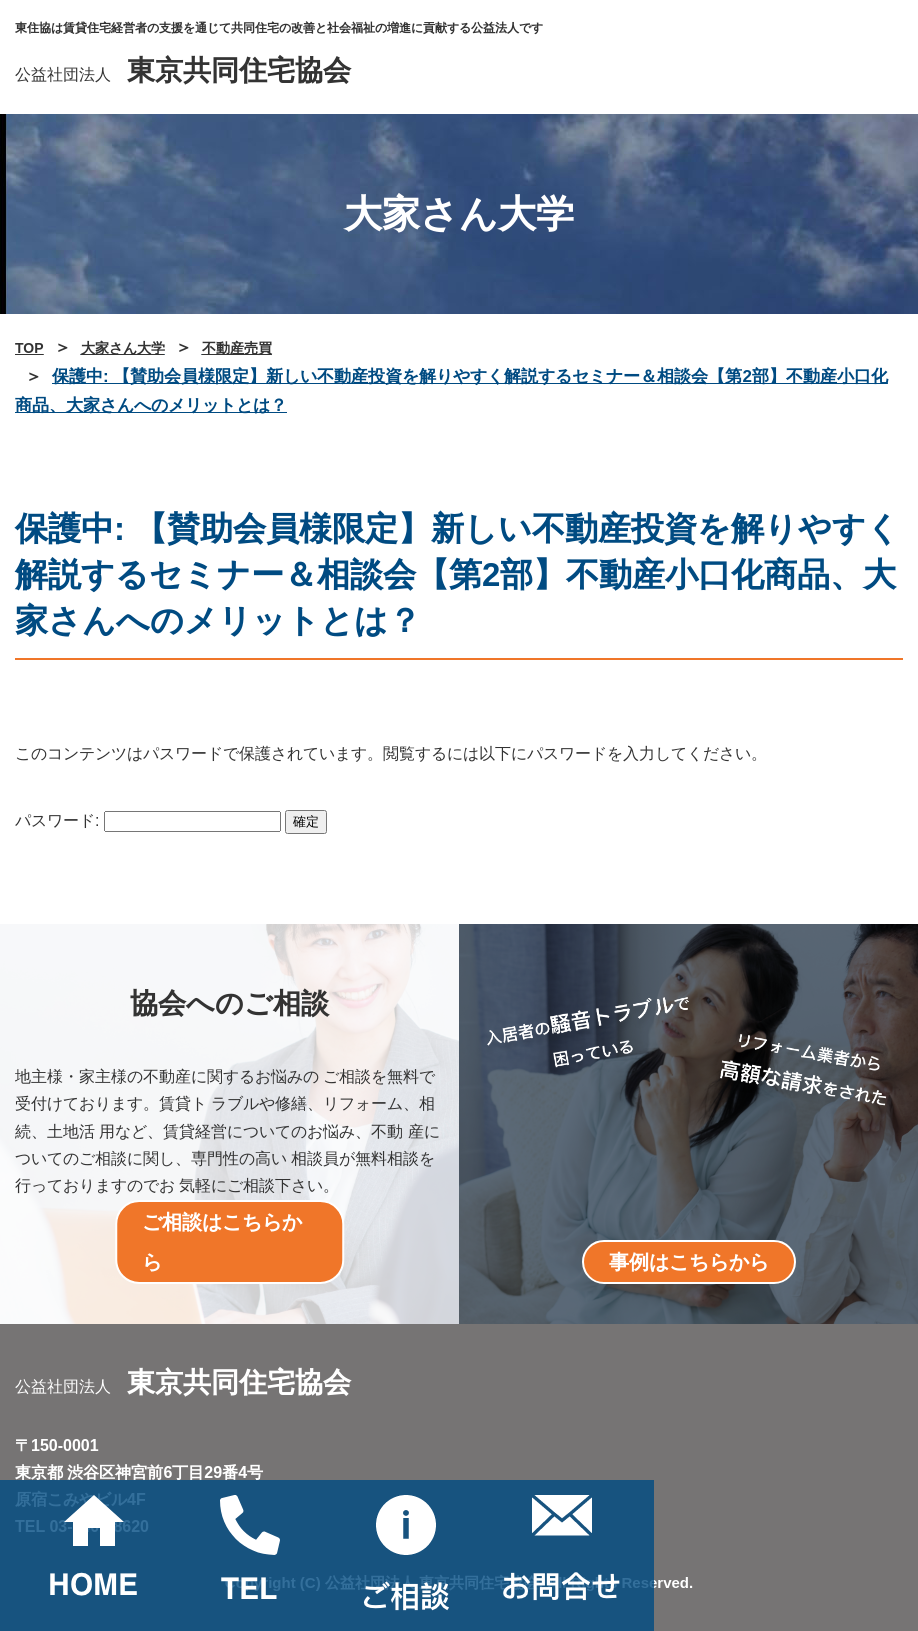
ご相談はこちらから (222, 1242)
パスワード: (148, 820)
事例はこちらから (689, 1262)
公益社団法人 (183, 74)
